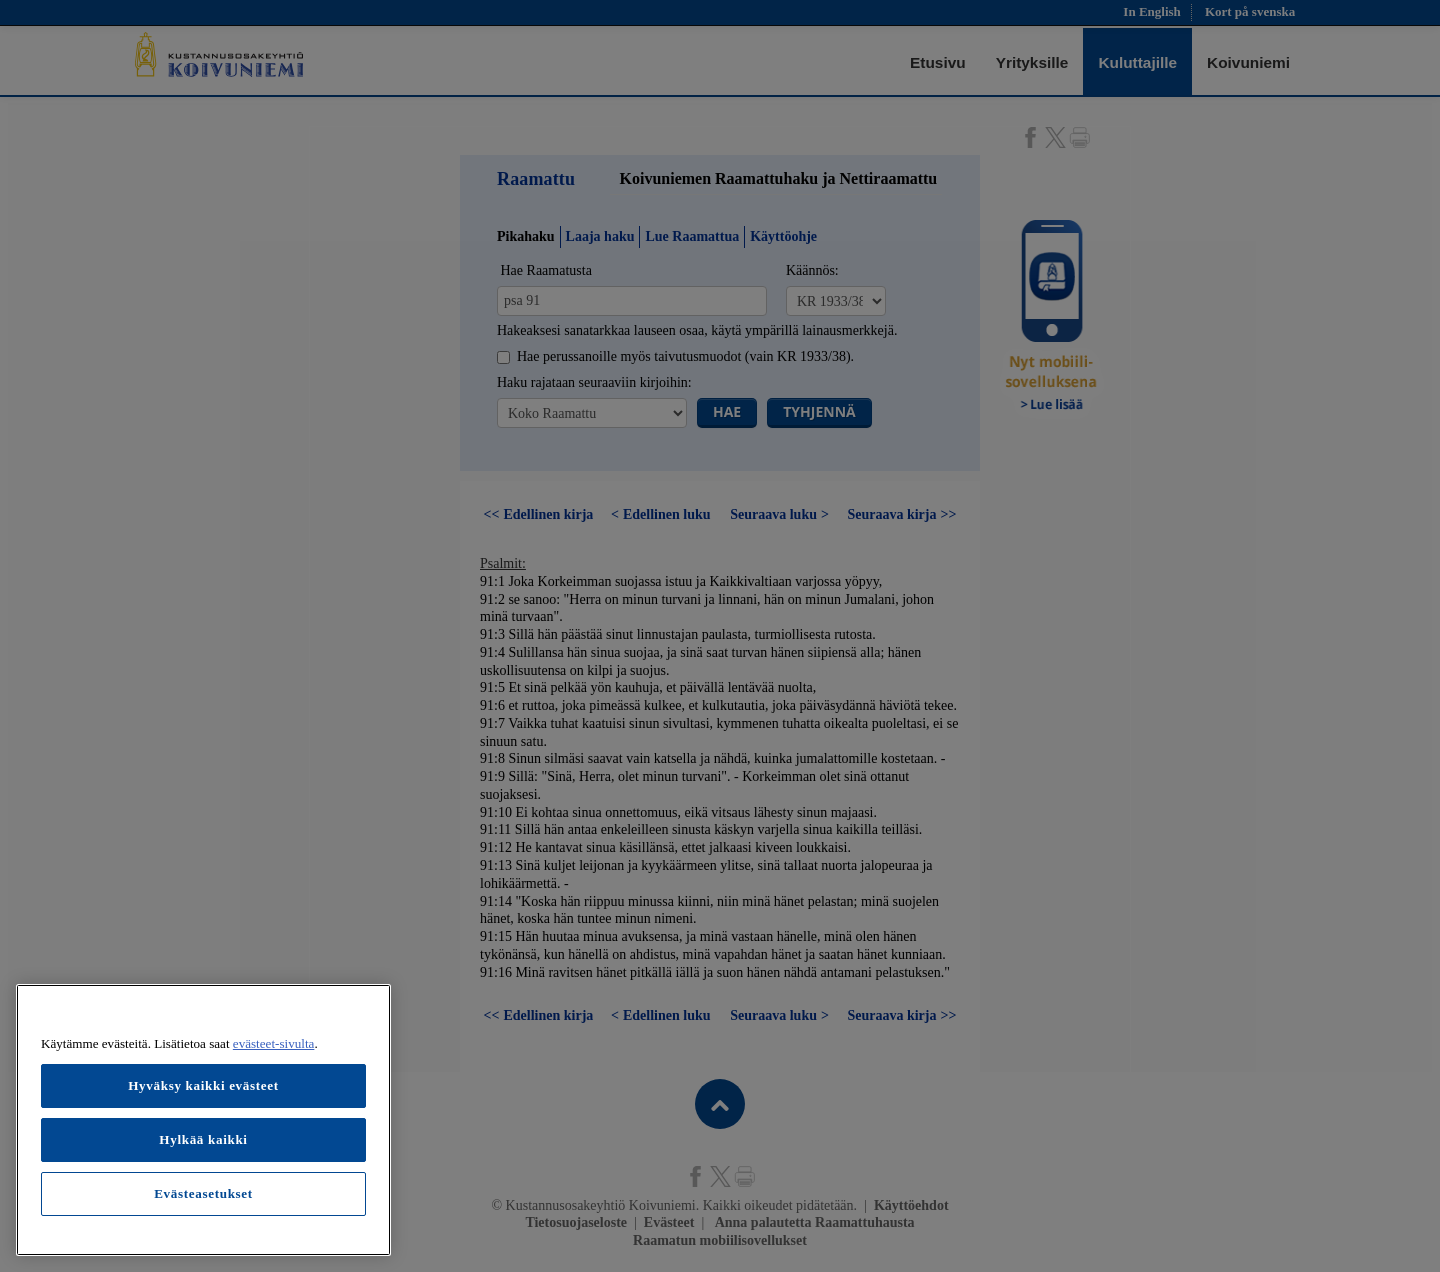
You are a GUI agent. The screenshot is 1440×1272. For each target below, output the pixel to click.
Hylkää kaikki (203, 1139)
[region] (203, 1120)
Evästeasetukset (203, 1193)
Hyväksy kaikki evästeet (203, 1085)
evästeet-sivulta (274, 1043)
